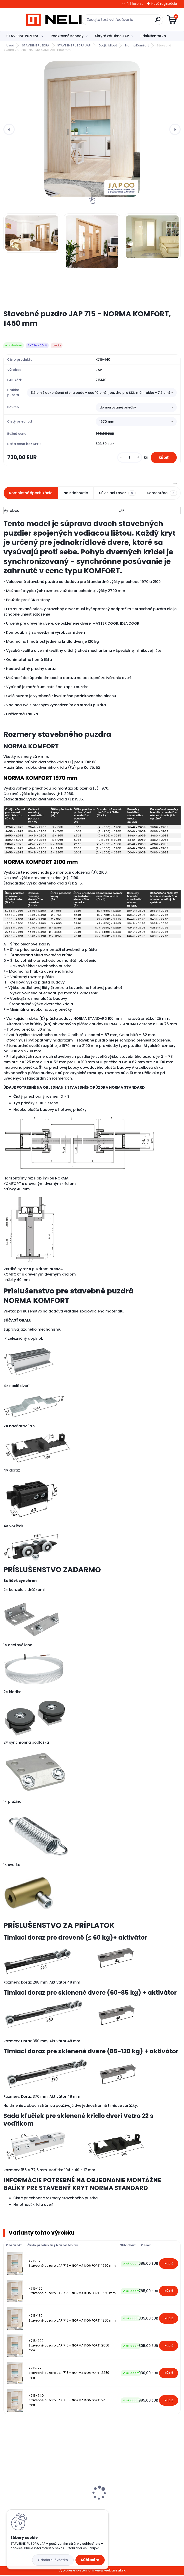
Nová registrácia (164, 3)
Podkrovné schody (67, 36)
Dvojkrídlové (108, 45)
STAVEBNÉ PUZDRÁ (22, 36)
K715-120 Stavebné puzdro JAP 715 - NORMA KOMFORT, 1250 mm (72, 2264)
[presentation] (9, 129)
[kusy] (126, 458)
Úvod (10, 45)
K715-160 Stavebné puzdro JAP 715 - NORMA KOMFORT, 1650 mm (72, 2292)
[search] (146, 21)
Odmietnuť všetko (53, 2560)
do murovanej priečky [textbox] (117, 408)
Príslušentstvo (153, 36)
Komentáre (162, 494)
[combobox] (102, 393)
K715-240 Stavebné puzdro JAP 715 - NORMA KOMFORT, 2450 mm (69, 2401)
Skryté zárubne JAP (112, 36)
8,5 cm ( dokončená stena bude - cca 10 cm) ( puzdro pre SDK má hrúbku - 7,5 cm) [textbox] (100, 393)
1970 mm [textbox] (106, 422)
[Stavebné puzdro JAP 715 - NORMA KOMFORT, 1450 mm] (92, 129)
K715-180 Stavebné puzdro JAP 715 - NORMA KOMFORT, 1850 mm (72, 2319)
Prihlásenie (135, 3)
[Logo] (31, 19)
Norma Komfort (137, 45)
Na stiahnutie (75, 494)
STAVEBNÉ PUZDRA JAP (74, 45)
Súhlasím (90, 2559)
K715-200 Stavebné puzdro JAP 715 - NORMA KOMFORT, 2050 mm (69, 2347)
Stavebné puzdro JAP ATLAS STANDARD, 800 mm (135, 2504)
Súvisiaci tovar (117, 494)
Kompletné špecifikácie (30, 494)
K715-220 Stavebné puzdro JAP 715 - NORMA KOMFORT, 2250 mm (69, 2374)
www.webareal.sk (110, 2571)
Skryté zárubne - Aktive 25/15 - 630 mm (41, 2502)
